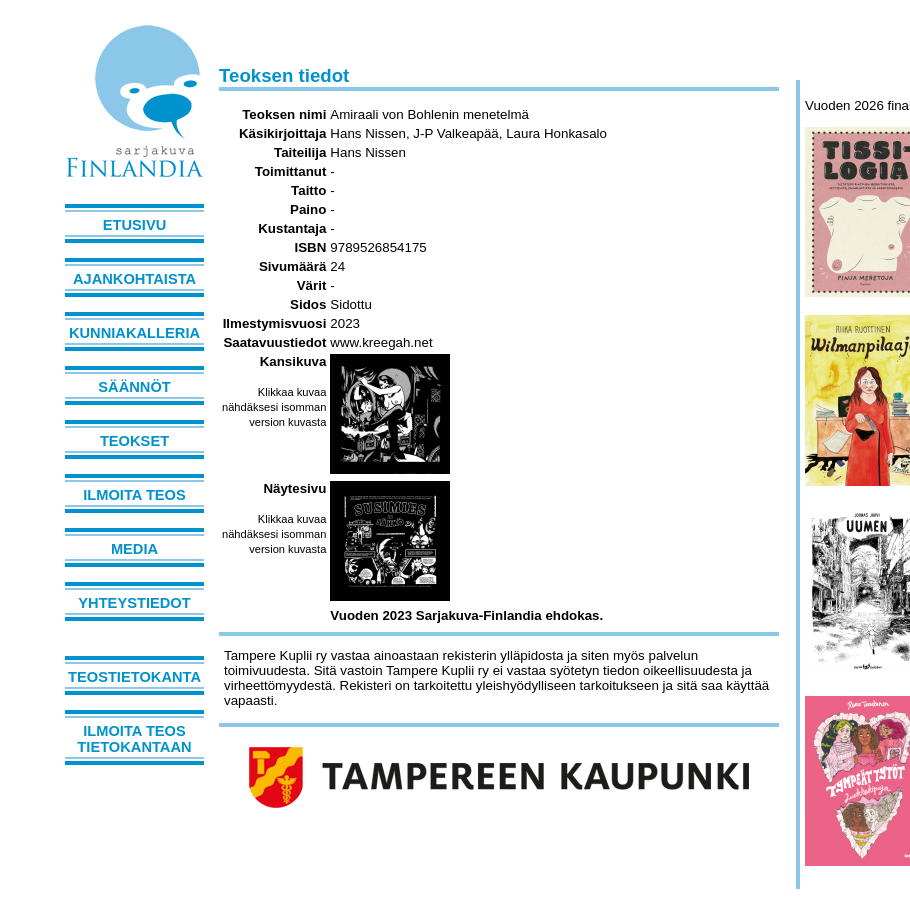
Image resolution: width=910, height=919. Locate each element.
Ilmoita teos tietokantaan (134, 739)
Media (134, 549)
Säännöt (134, 387)
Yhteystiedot (134, 603)
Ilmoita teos (134, 495)
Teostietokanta (134, 677)
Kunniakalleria (134, 333)
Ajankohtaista (134, 279)
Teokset (134, 441)
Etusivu (135, 225)
